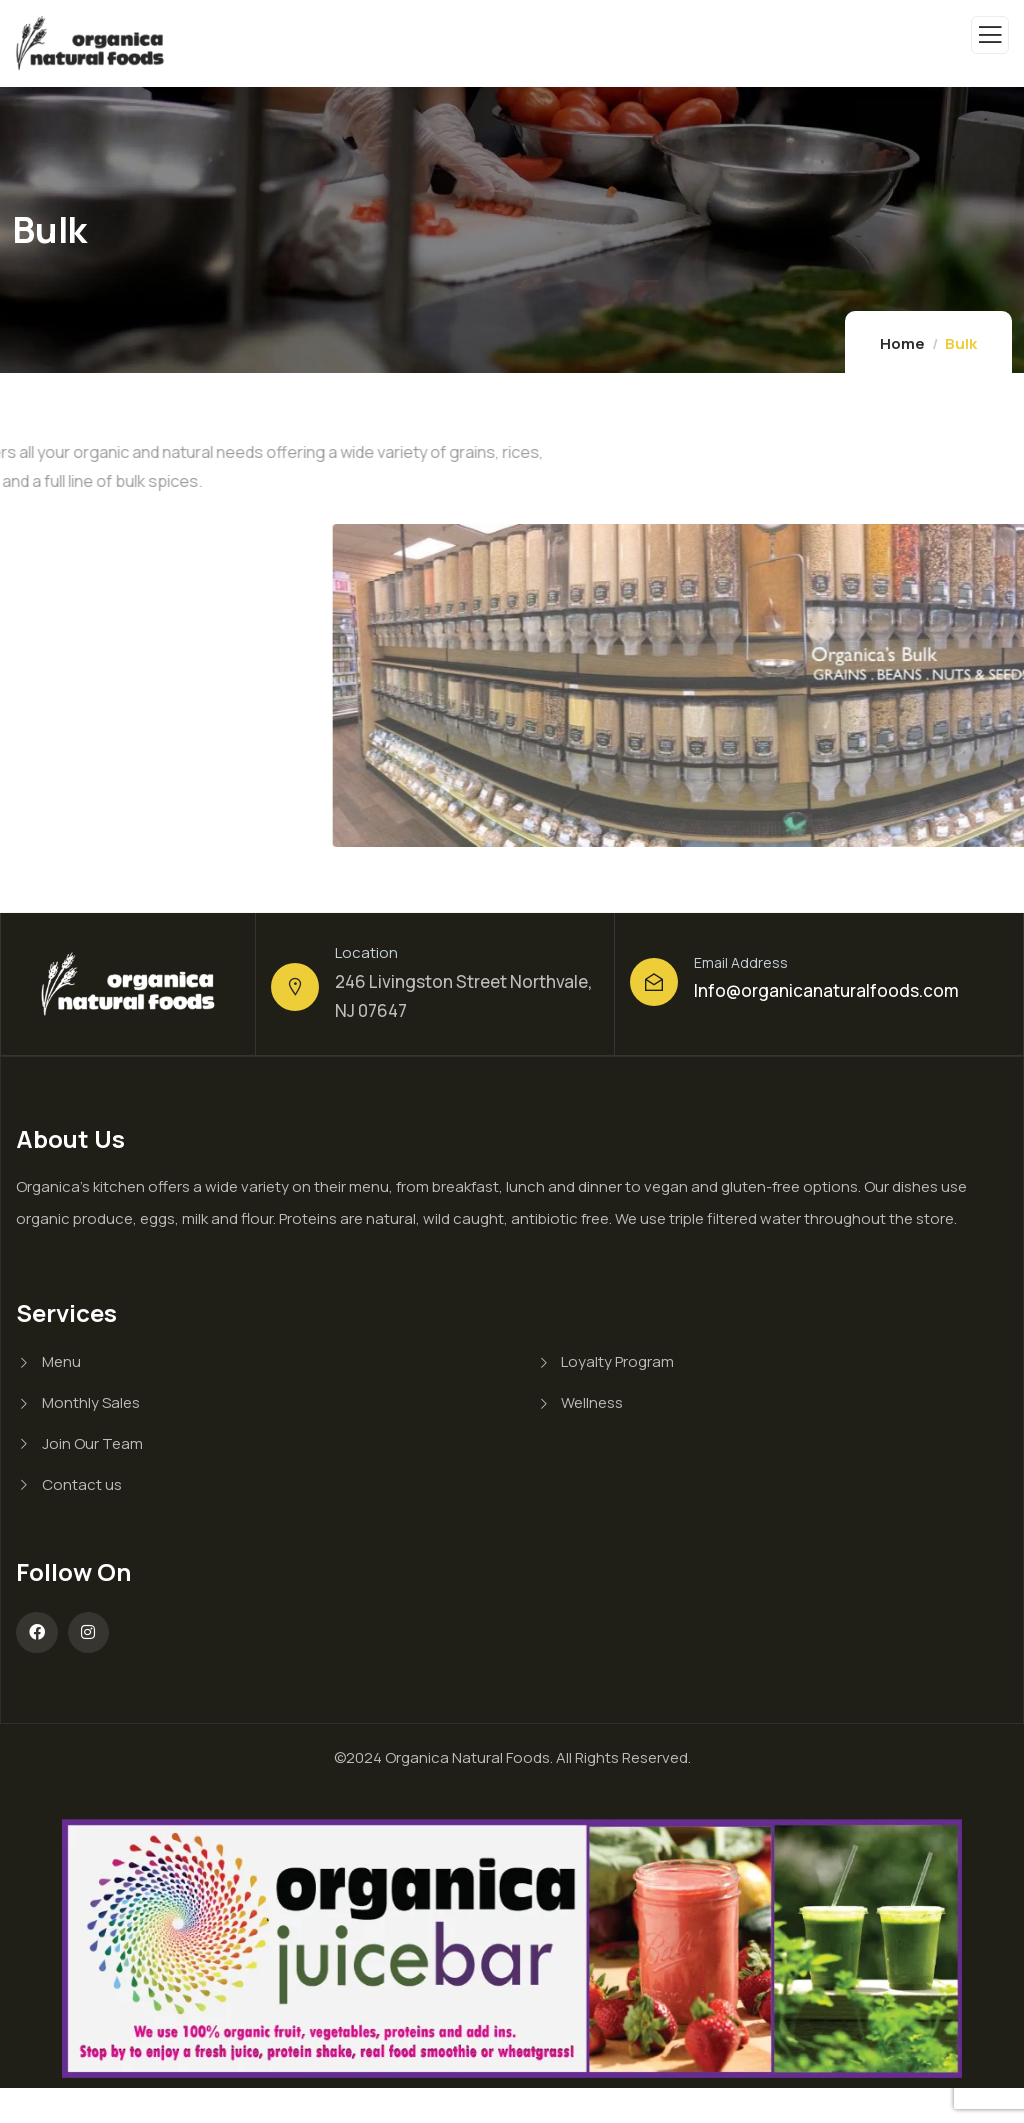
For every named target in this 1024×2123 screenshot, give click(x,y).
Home (902, 343)
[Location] (295, 987)
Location (366, 952)
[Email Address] (654, 982)
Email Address (741, 962)
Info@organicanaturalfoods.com (826, 990)
